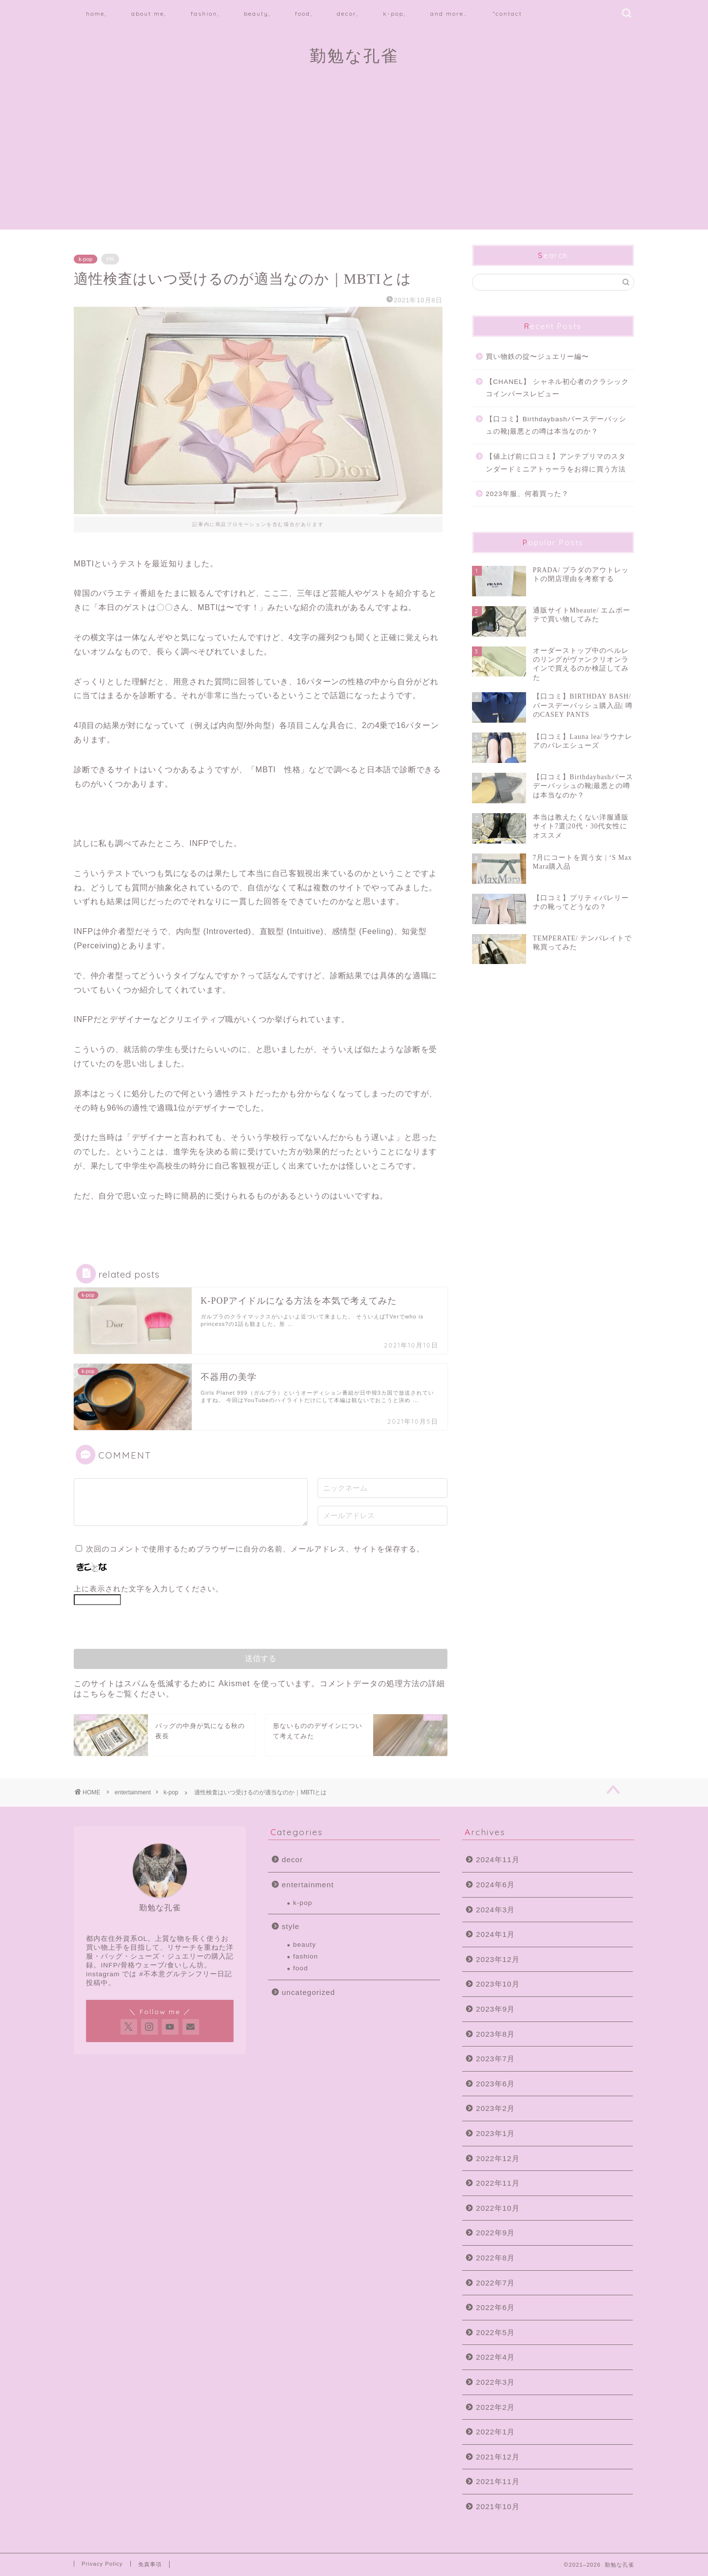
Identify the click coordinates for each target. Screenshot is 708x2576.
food (300, 1968)
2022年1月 (495, 2432)
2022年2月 (495, 2407)
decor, (347, 13)
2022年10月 (498, 2208)
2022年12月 (498, 2158)
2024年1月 (495, 1934)
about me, (148, 13)
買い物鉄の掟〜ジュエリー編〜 (537, 356)
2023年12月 (498, 1959)
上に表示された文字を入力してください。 (148, 1588)
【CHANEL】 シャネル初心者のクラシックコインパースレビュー (557, 388)
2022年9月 (495, 2232)
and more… (449, 13)
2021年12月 (498, 2457)
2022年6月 (495, 2307)
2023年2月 (495, 2108)
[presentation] (141, 1630)
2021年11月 (498, 2481)
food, (303, 13)
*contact (507, 13)
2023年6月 (495, 2083)
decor (292, 1859)
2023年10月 (498, 1984)
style (290, 1926)
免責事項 (150, 2564)
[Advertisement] (354, 161)
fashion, (205, 13)
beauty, (257, 13)
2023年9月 (495, 2009)
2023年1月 (495, 2133)
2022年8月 (495, 2258)
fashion (305, 1956)
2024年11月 (498, 1859)
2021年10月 (498, 2506)
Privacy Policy (102, 2564)
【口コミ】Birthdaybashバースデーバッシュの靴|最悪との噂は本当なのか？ (556, 425)
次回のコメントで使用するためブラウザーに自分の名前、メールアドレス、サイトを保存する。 (255, 1549)
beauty (304, 1944)
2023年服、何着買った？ (527, 494)
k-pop (85, 259)
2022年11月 (498, 2183)
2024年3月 (495, 1909)
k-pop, (394, 13)
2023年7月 (495, 2058)
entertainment (132, 1792)
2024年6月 (495, 1884)
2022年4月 (495, 2357)
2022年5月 (495, 2332)
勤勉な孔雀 (354, 55)
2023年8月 (495, 2034)
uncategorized (308, 1992)
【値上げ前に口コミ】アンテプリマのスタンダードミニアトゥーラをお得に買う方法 (556, 463)
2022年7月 (495, 2283)
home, (96, 13)
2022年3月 (495, 2382)
